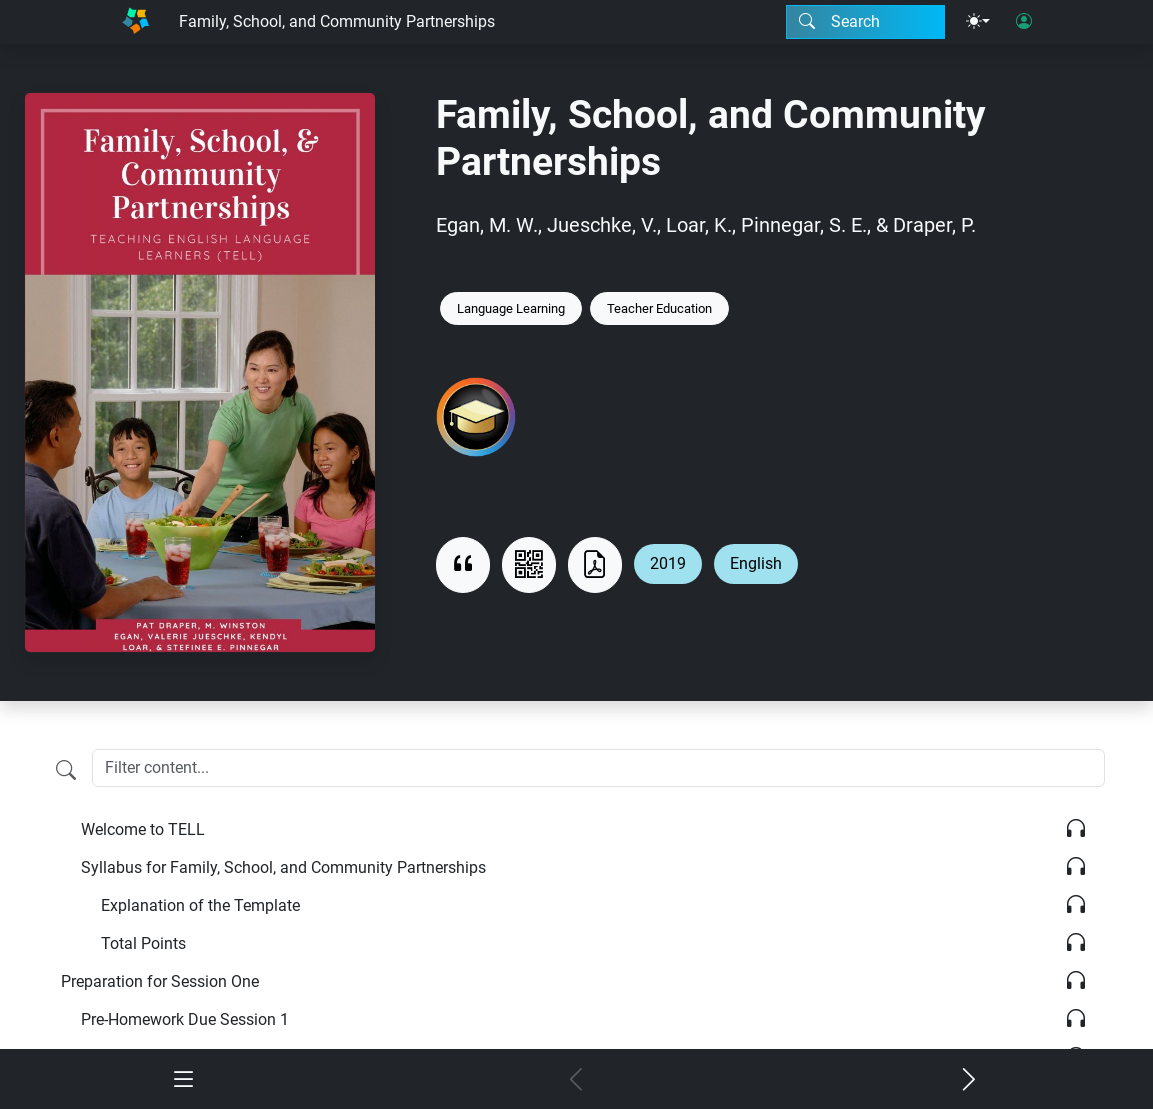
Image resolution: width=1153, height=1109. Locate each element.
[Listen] (1076, 830)
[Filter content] (66, 770)
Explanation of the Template (200, 905)
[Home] (136, 22)
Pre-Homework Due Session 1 (185, 1019)
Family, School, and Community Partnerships (337, 21)
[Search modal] (865, 22)
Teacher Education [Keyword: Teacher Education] (659, 308)
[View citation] (463, 565)
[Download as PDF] (595, 565)
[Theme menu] (978, 22)
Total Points (143, 943)
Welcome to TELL (143, 829)
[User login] (1024, 22)
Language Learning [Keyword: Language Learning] (511, 308)
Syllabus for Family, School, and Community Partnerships (283, 867)
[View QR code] (529, 565)
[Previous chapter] (576, 1081)
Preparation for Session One (160, 981)
